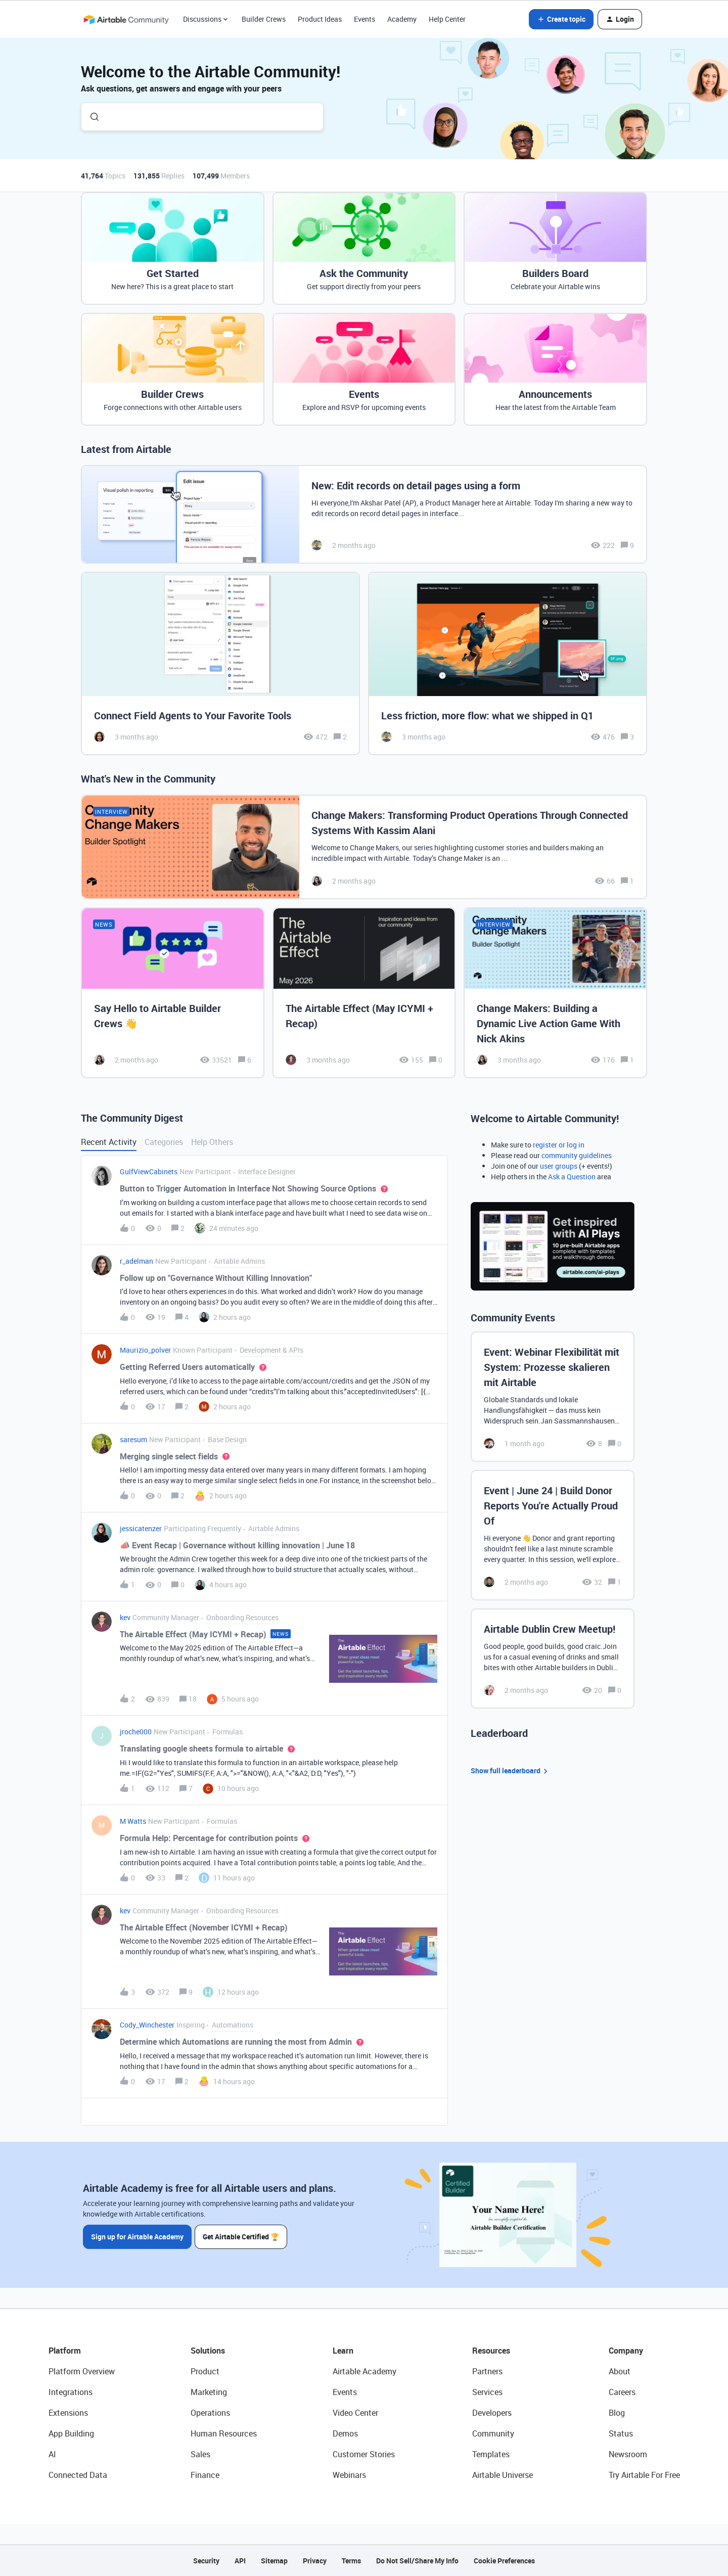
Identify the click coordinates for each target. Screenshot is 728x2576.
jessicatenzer (141, 1528)
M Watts (133, 1821)
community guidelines (576, 1155)
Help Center (447, 19)
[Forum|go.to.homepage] (126, 19)
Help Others (212, 1141)
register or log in (558, 1144)
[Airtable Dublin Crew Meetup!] (552, 1658)
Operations (210, 2412)
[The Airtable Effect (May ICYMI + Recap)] (364, 992)
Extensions (68, 2412)
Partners (487, 2371)
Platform (65, 2350)
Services (487, 2392)
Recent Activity (108, 1141)
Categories (164, 1141)
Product (205, 2371)
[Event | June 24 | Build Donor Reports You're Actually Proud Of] (552, 1535)
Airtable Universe (502, 2474)
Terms (351, 2560)
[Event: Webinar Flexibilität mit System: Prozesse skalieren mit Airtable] (552, 1396)
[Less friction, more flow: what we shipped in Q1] (507, 663)
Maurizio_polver (145, 1350)
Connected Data (78, 2474)
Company (626, 2350)
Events (364, 19)
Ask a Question (572, 1176)
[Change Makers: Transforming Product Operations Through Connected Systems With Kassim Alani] (364, 847)
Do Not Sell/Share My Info (417, 2560)
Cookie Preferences (504, 2560)
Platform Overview (82, 2371)
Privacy (315, 2560)
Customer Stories (364, 2454)
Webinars (349, 2474)
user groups (558, 1166)
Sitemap (274, 2560)
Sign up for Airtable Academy (137, 2236)
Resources (491, 2350)
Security (206, 2560)
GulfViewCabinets (148, 1171)
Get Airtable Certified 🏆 (242, 2236)
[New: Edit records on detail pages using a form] (364, 514)
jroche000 (136, 1731)
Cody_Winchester (147, 2025)
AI (52, 2454)
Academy (402, 19)
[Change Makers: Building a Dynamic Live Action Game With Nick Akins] (555, 992)
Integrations (71, 2392)
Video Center (355, 2412)
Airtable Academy (364, 2371)
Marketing (209, 2392)
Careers (622, 2392)
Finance (205, 2474)
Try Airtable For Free (644, 2474)
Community (493, 2433)
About (619, 2371)
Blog (617, 2412)
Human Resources (224, 2433)
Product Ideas (320, 19)
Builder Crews (264, 19)
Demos (345, 2433)
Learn (343, 2350)
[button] (561, 19)
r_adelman (136, 1261)
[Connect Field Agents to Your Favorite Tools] (220, 663)
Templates (491, 2454)
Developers (492, 2412)
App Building (71, 2433)
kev (125, 1617)
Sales (200, 2454)
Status (621, 2433)
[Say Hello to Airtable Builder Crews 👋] (172, 992)
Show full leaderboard (511, 1771)
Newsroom (628, 2454)
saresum (133, 1439)
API (240, 2560)
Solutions (208, 2350)
